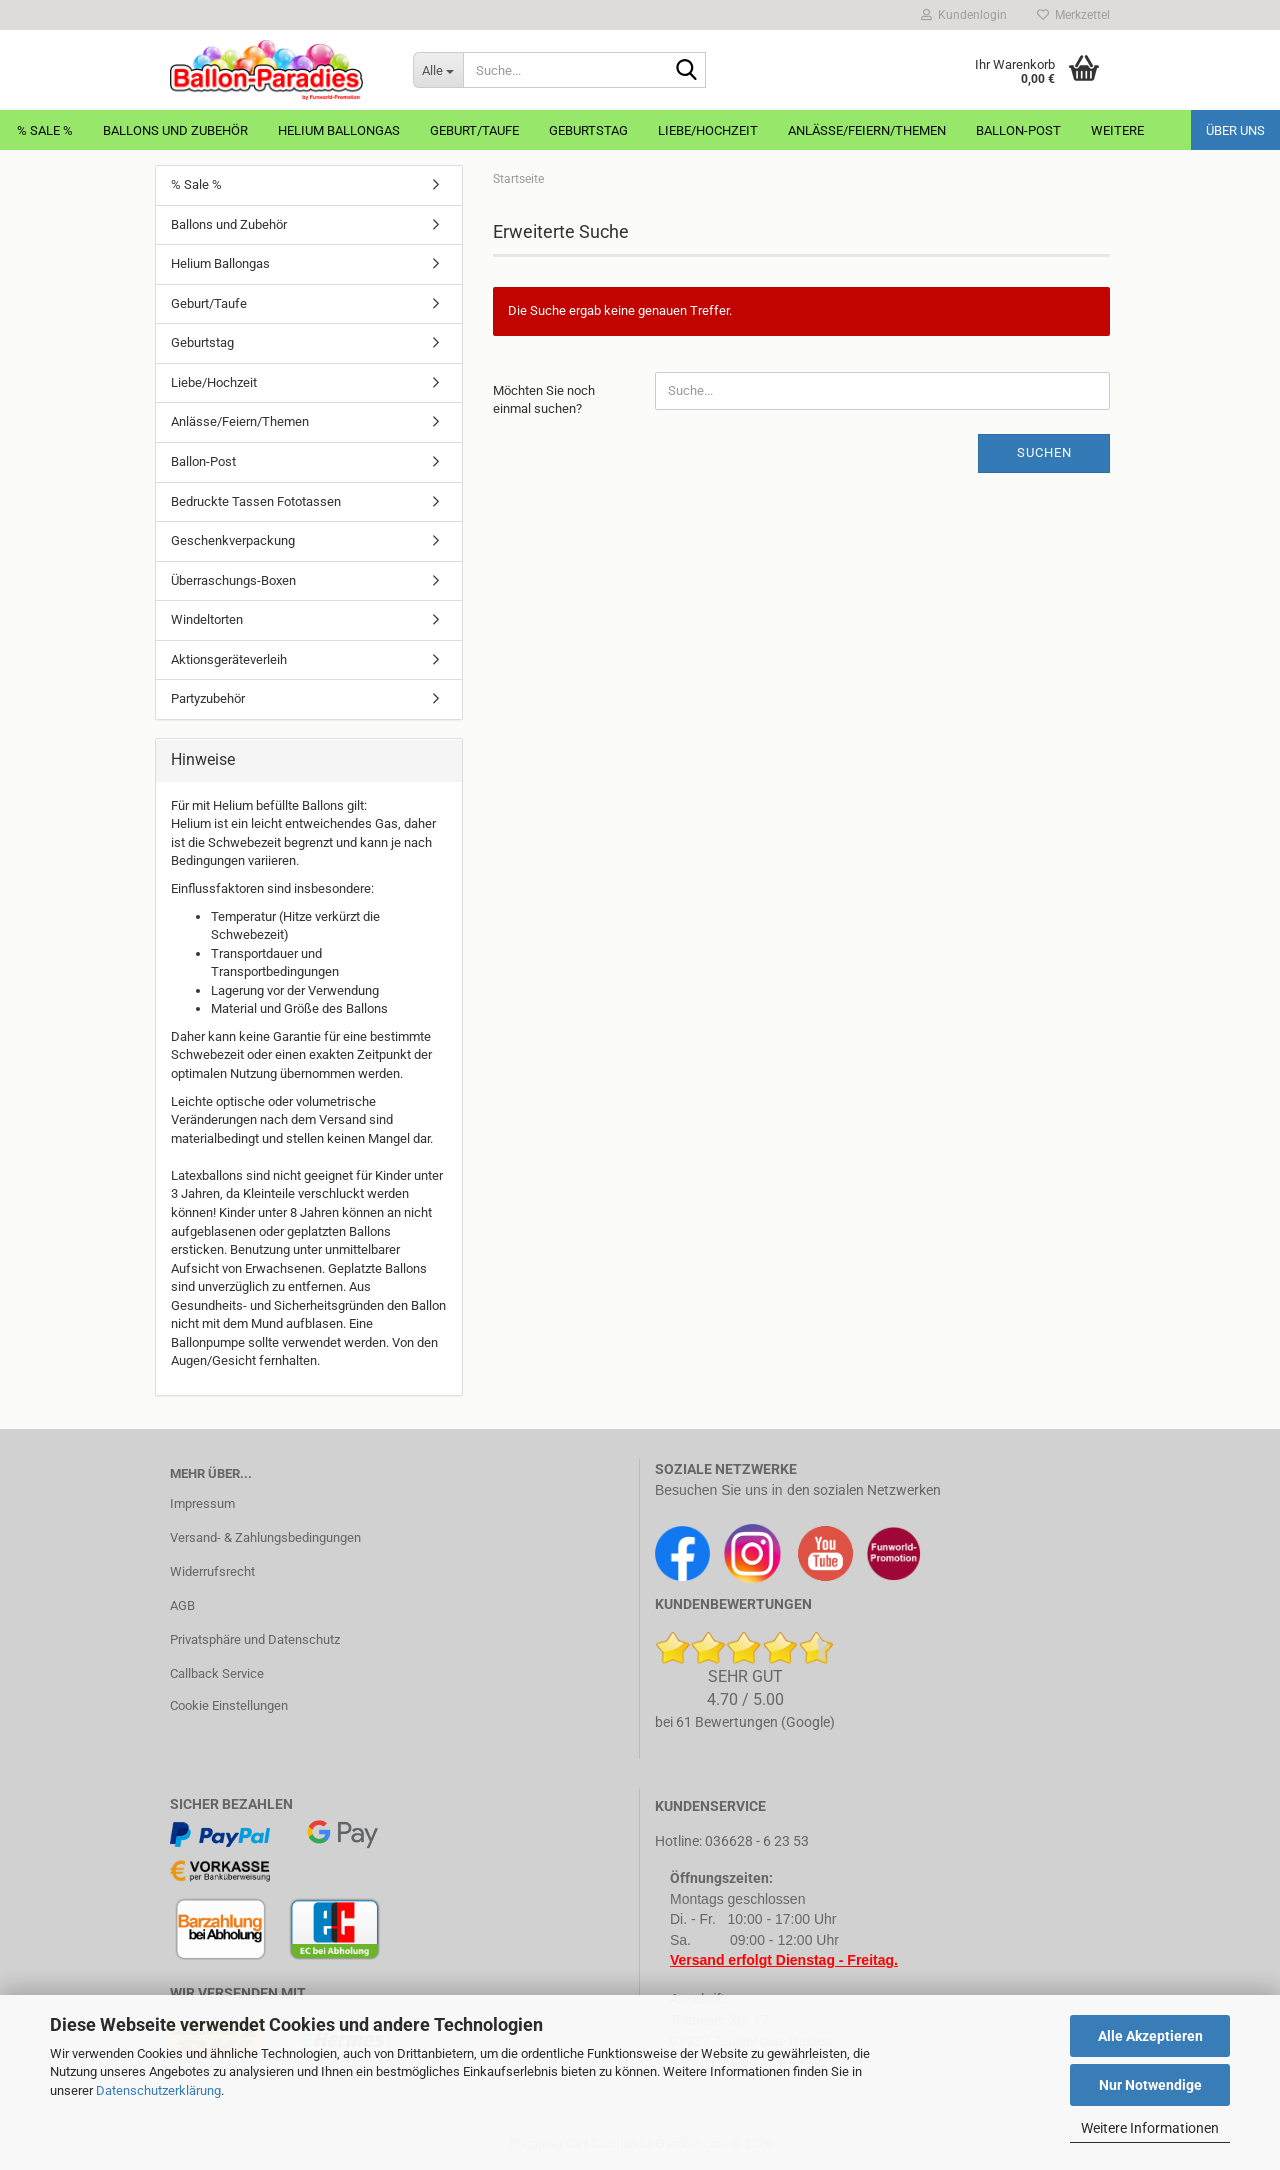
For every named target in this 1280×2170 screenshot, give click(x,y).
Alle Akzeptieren (1150, 2036)
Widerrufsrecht (212, 1571)
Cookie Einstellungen (229, 1705)
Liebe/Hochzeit (708, 130)
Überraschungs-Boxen (233, 580)
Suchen (1044, 452)
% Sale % (45, 130)
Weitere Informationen (1150, 2128)
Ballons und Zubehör (175, 130)
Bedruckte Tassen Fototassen (256, 501)
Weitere (1117, 130)
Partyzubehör (208, 698)
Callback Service (217, 1673)
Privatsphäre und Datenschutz (255, 1639)
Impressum (202, 1503)
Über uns (1235, 130)
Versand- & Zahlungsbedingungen (265, 1537)
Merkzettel (1073, 15)
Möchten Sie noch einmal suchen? (544, 400)
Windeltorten (207, 619)
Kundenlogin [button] (964, 15)
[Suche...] (438, 70)
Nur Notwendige (1150, 2085)
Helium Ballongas (339, 130)
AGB (182, 1605)
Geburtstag (588, 130)
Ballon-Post (1018, 130)
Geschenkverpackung (233, 540)
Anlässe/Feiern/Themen (867, 130)
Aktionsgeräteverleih (229, 659)
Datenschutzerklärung (158, 2090)
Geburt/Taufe (474, 130)
